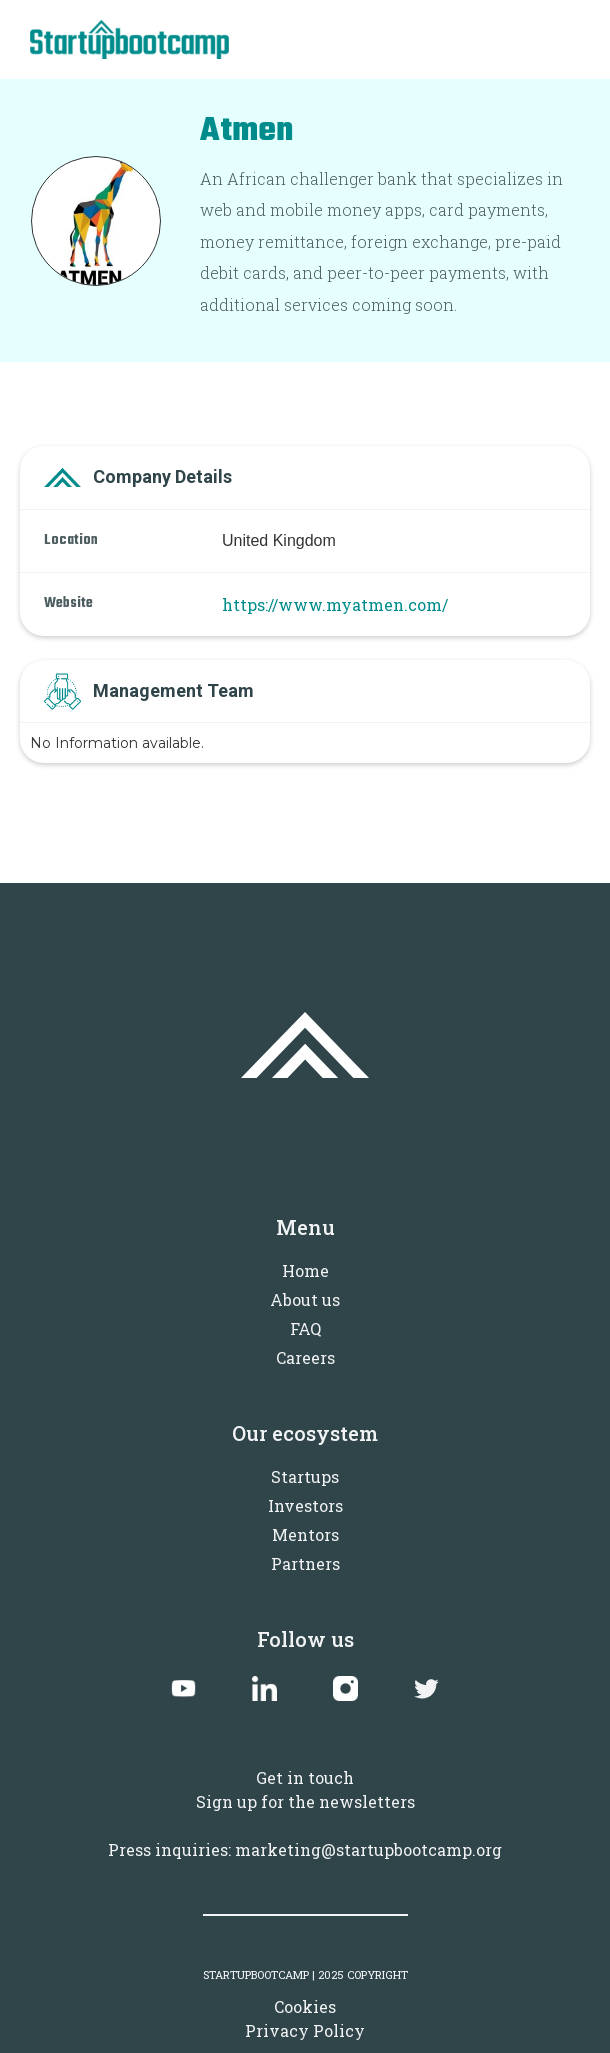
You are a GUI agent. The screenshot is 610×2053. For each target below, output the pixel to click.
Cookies (305, 2006)
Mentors (305, 1534)
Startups (305, 1476)
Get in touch (305, 1777)
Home (305, 1270)
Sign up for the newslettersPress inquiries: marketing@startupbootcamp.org (305, 1825)
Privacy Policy (305, 2030)
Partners (305, 1563)
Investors (305, 1505)
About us (305, 1299)
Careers (305, 1357)
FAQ (305, 1328)
